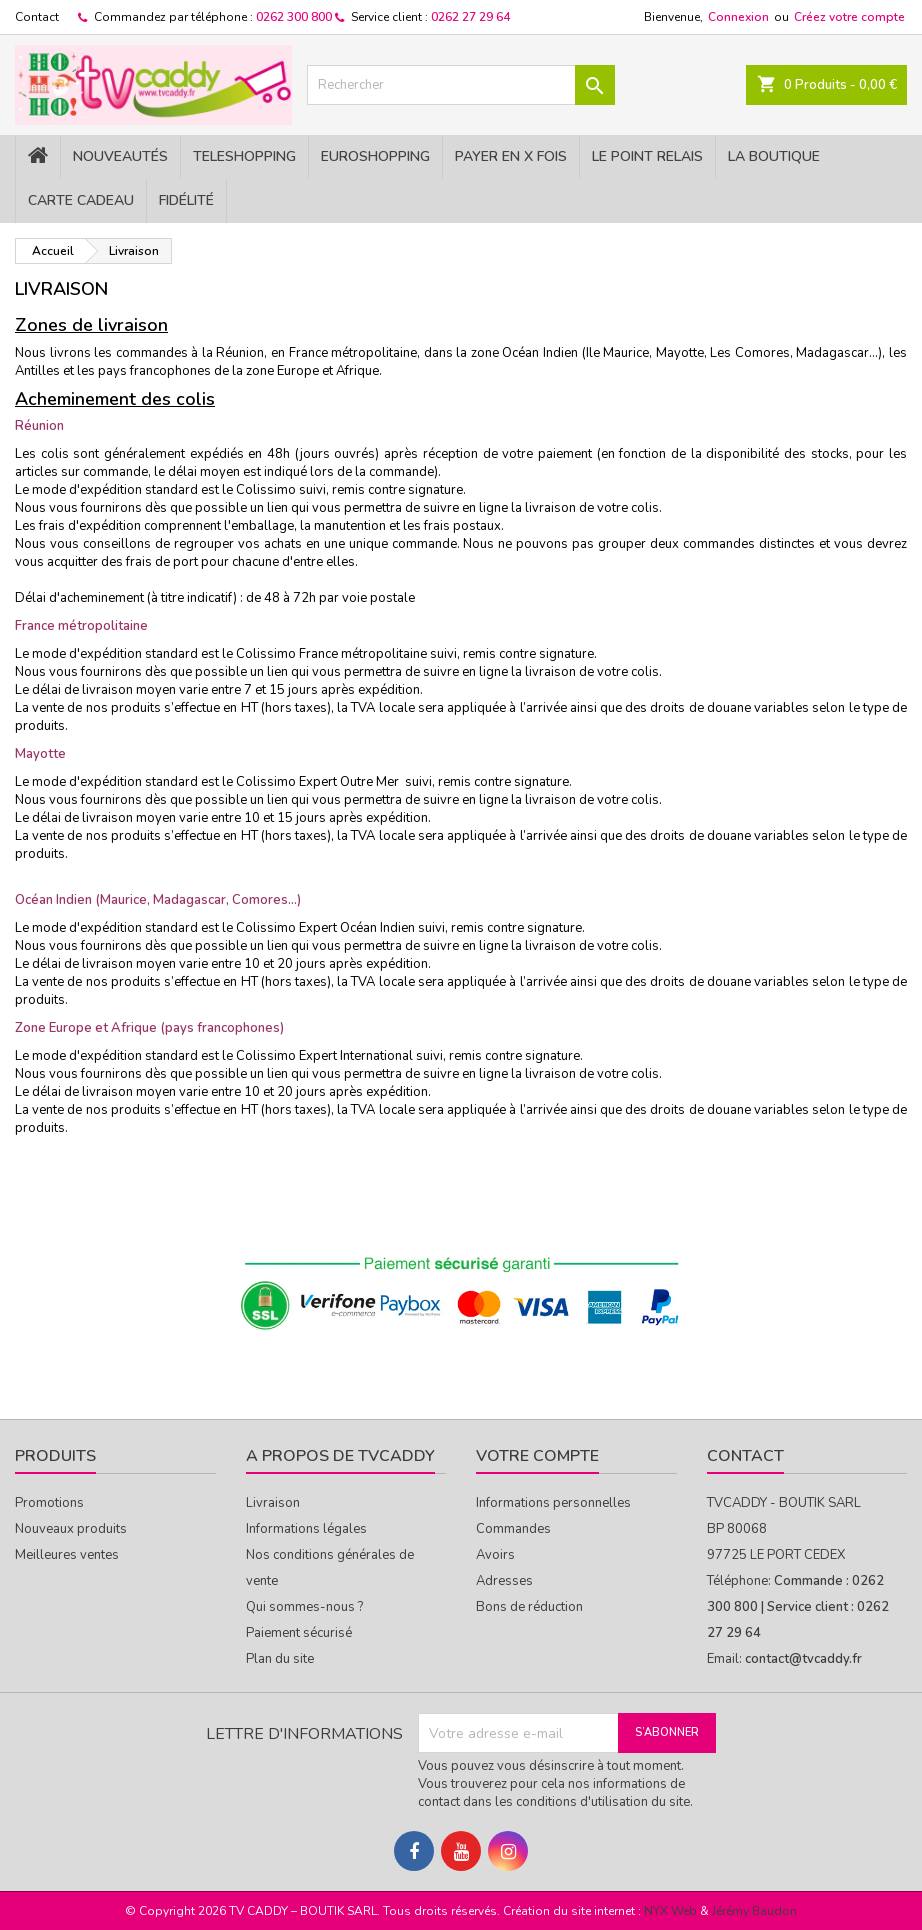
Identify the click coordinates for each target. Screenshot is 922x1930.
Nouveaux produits (71, 1529)
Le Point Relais (647, 156)
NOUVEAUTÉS (120, 156)
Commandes (513, 1529)
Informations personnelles (553, 1503)
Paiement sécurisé (299, 1633)
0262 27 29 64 (470, 17)
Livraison (273, 1503)
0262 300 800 (294, 17)
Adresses (504, 1581)
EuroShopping (375, 156)
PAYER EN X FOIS (511, 156)
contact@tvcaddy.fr (803, 1659)
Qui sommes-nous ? (304, 1607)
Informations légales (306, 1529)
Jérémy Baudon (754, 1911)
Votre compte (537, 1456)
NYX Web (670, 1911)
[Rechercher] (460, 85)
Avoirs (495, 1555)
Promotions (49, 1503)
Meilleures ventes (67, 1555)
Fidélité (186, 200)
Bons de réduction (529, 1607)
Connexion (738, 17)
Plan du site (280, 1659)
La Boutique (774, 156)
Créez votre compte (849, 17)
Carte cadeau (81, 200)
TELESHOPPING (244, 156)
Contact (37, 17)
